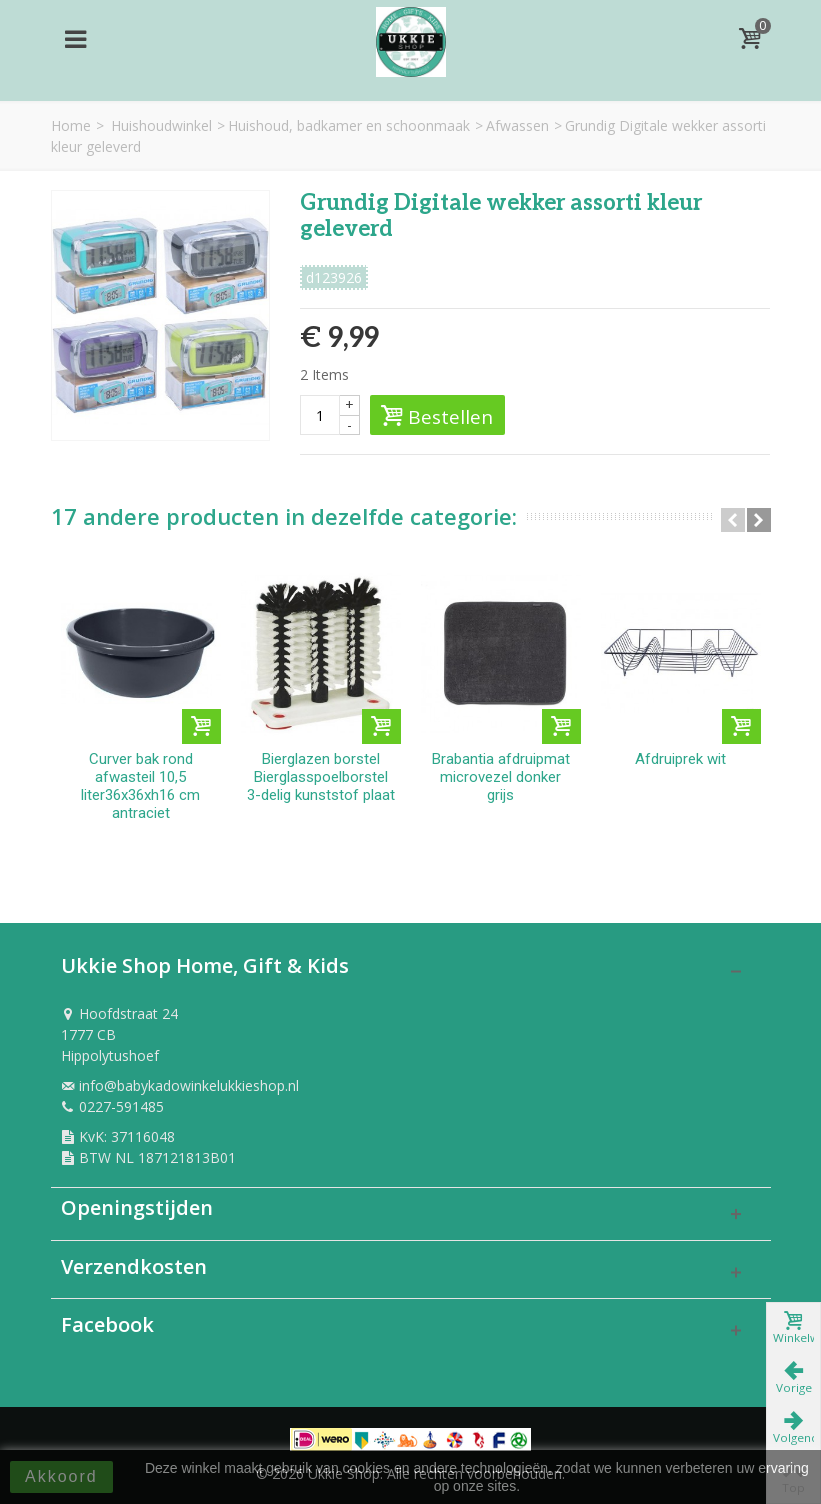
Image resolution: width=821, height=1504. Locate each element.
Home (71, 125)
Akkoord (61, 1476)
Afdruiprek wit (680, 759)
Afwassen (517, 125)
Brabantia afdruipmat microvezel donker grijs (501, 777)
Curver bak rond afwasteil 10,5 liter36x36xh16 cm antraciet (140, 786)
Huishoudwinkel (161, 125)
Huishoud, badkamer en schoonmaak (349, 125)
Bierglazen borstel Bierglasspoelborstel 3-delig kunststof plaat (321, 777)
